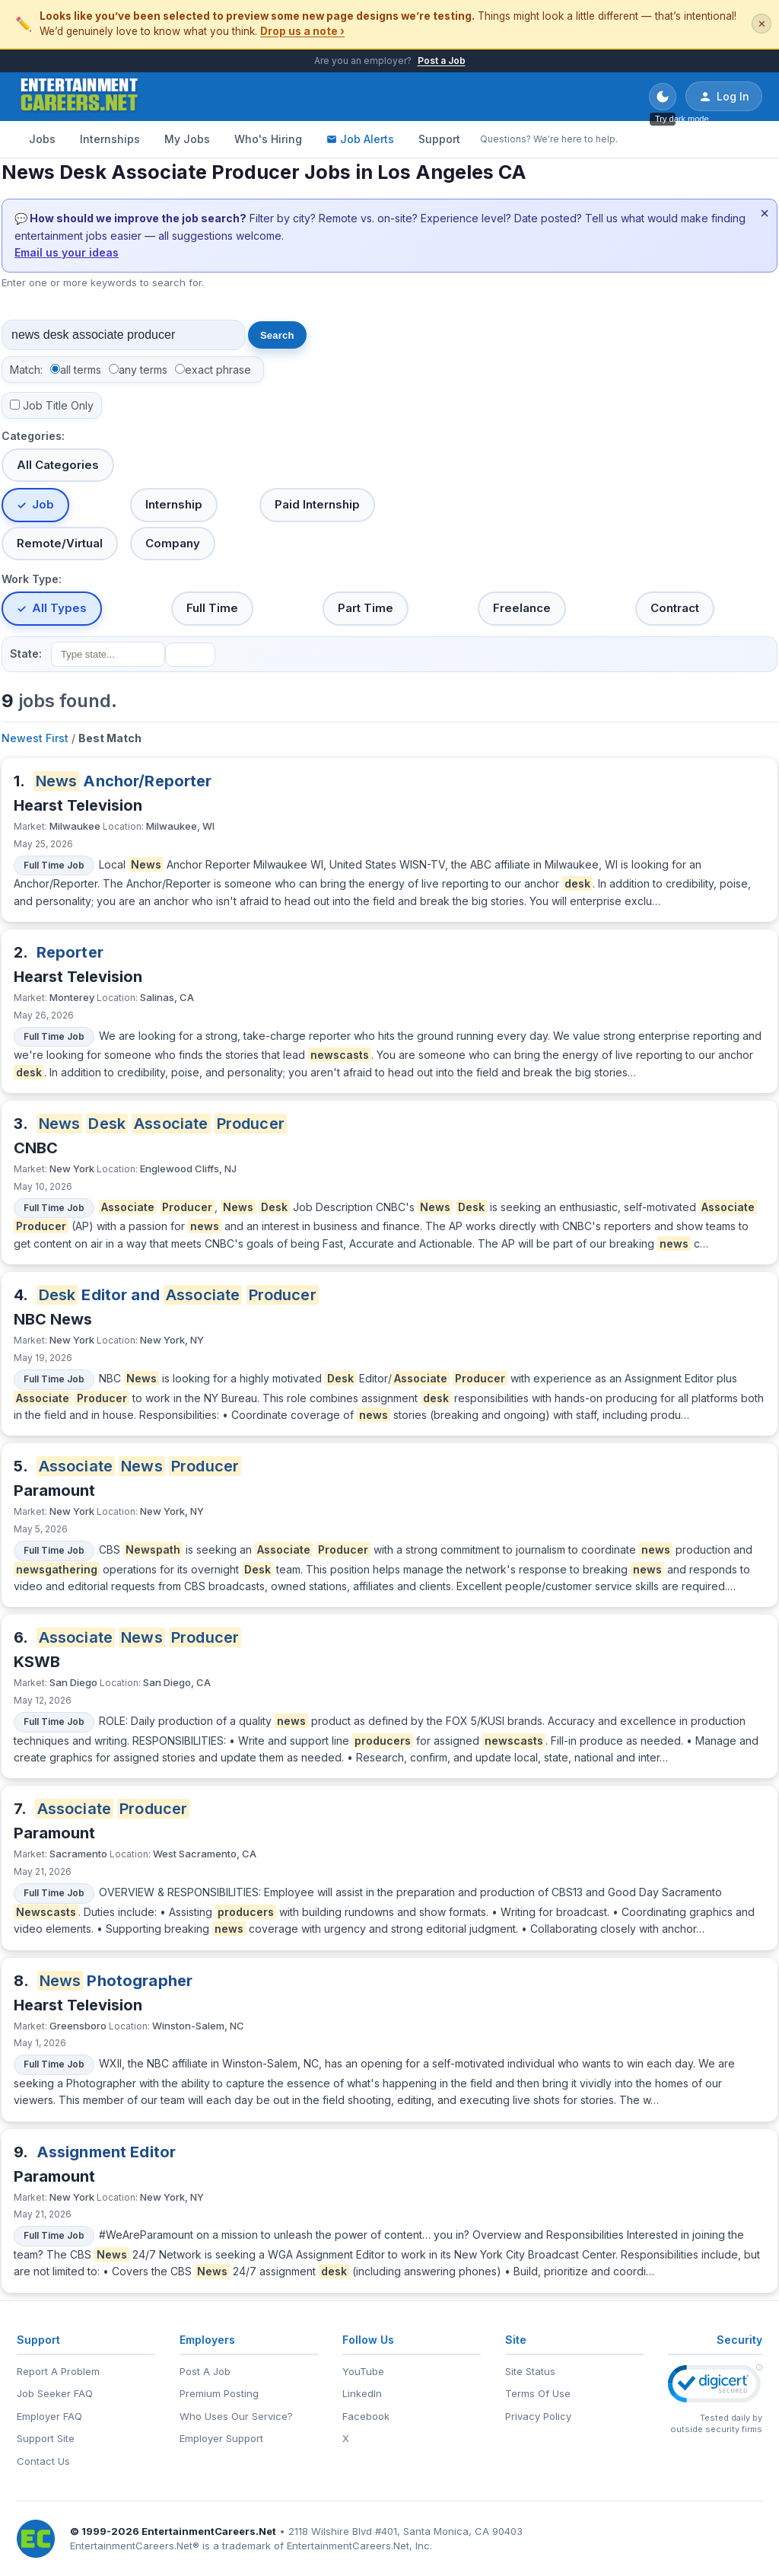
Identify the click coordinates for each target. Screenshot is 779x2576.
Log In (723, 97)
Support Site (46, 2438)
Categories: (33, 435)
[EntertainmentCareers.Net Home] (79, 96)
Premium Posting (219, 2393)
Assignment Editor (106, 2152)
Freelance (522, 608)
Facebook (366, 2416)
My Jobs (187, 138)
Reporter (70, 952)
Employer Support (221, 2438)
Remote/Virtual (60, 543)
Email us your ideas (66, 252)
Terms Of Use (538, 2393)
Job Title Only (58, 405)
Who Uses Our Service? (236, 2416)
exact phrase (218, 369)
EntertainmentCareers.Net (208, 2531)
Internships (110, 138)
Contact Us (43, 2461)
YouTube (363, 2371)
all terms (80, 369)
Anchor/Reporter (122, 781)
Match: (26, 369)
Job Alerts (360, 138)
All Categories (58, 464)
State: (26, 653)
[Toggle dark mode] (662, 96)
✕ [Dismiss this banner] (762, 24)
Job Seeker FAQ (55, 2393)
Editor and (178, 1295)
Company (172, 543)
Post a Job (442, 60)
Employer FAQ (49, 2416)
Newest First (35, 738)
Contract (674, 608)
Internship (173, 504)
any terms (143, 369)
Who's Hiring (268, 138)
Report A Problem (58, 2371)
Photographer (115, 1981)
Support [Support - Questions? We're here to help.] (439, 138)
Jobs (42, 138)
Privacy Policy (538, 2416)
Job (43, 504)
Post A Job (205, 2371)
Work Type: (32, 578)
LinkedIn (362, 2393)
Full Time (212, 608)
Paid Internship (317, 504)
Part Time (365, 608)
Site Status (530, 2371)
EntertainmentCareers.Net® (134, 2545)
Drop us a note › (302, 31)
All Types (59, 608)
